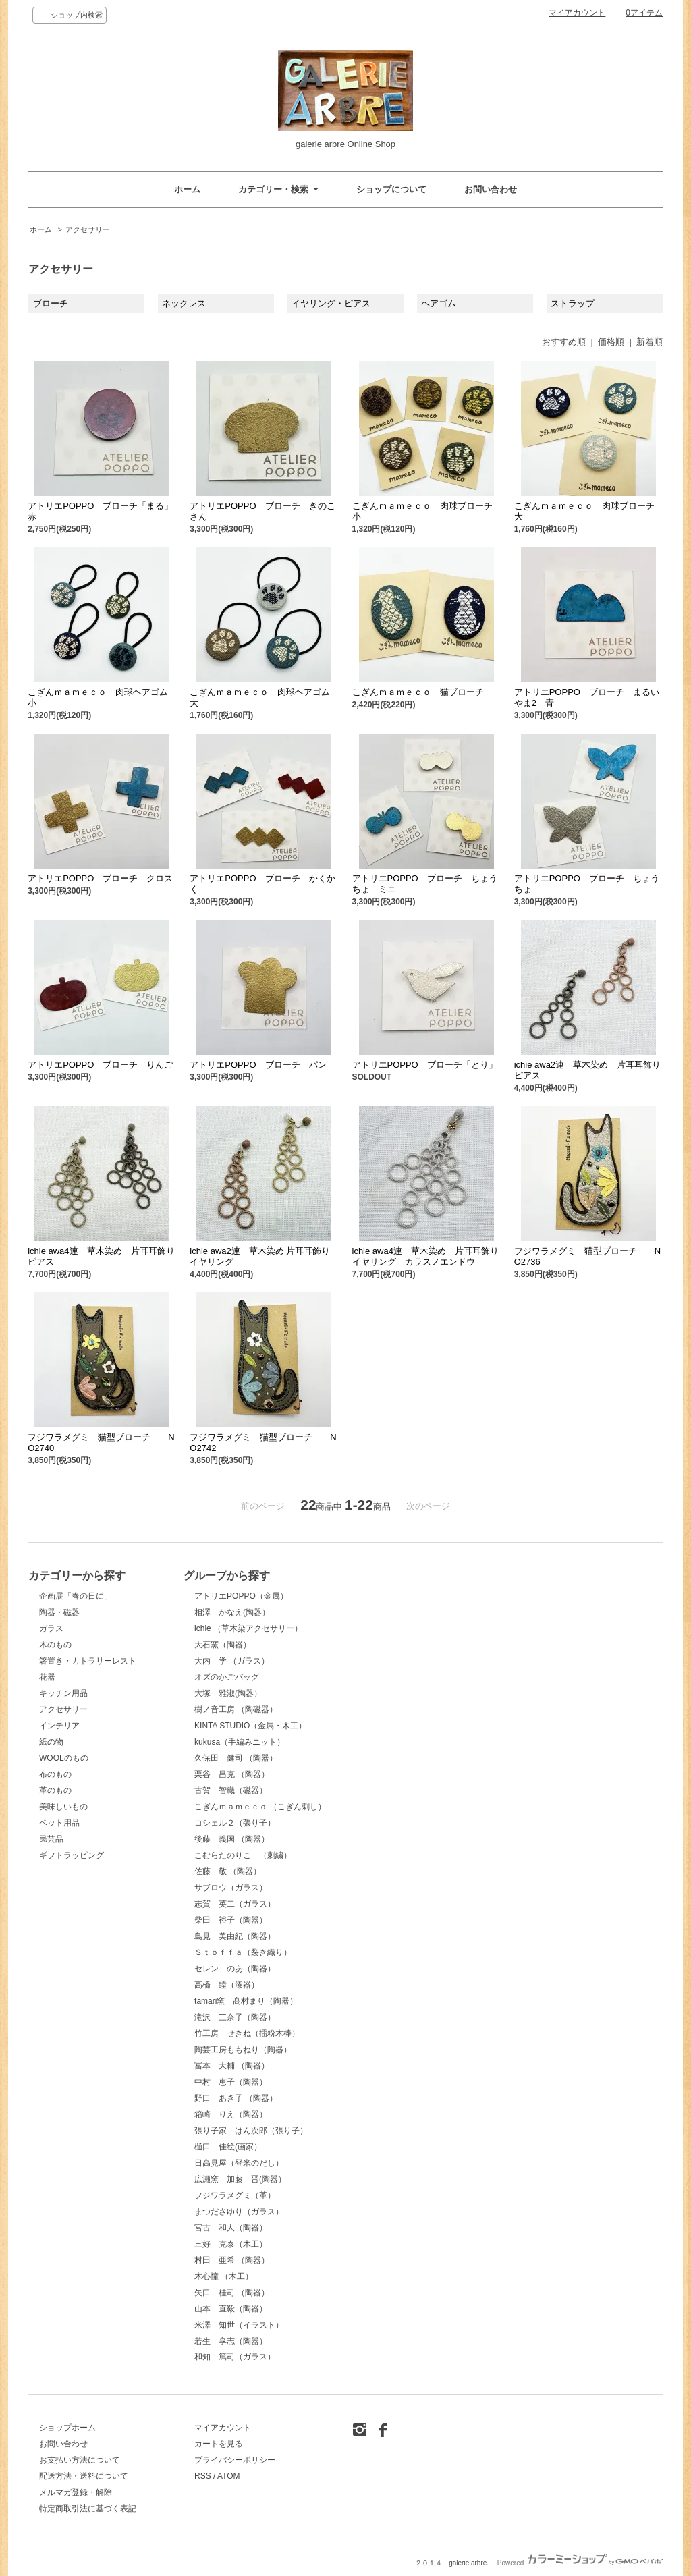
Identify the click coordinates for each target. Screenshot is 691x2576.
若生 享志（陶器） (230, 2341)
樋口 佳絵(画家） (228, 2147)
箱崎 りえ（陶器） (230, 2114)
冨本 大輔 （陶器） (231, 2066)
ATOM (228, 2476)
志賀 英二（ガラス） (234, 1904)
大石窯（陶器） (222, 1644)
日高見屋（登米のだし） (238, 2163)
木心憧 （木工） (223, 2276)
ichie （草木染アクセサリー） (248, 1628)
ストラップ (573, 303)
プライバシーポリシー (234, 2460)
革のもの (55, 1790)
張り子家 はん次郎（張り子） (251, 2130)
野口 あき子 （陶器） (235, 2098)
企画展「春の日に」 (75, 1596)
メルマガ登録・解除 (75, 2492)
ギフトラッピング (71, 1855)
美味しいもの (63, 1806)
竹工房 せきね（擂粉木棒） (247, 2033)
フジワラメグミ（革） (234, 2195)
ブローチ (50, 303)
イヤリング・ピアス (331, 303)
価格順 (611, 342)
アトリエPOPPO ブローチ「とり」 (424, 1065)
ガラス (51, 1628)
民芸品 (51, 1839)
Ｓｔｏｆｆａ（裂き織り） (243, 1952)
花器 (47, 1677)
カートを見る (218, 2443)
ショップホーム (67, 2427)
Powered (580, 2563)
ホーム (187, 189)
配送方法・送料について (83, 2476)
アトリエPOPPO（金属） (241, 1596)
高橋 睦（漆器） (226, 1985)
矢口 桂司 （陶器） (231, 2292)
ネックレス (184, 303)
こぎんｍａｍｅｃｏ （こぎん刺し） (260, 1806)
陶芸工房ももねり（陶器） (243, 2049)
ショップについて (391, 189)
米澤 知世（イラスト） (238, 2325)
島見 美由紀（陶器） (234, 1936)
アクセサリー (87, 229)
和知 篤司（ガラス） (234, 2356)
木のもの (55, 1644)
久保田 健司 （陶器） (235, 1758)
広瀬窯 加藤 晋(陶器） (240, 2179)
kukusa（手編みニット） (239, 1742)
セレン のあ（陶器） (234, 1968)
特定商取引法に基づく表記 (87, 2508)
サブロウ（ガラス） (230, 1887)
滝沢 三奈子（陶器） (234, 2017)
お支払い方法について (79, 2460)
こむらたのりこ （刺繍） (243, 1855)
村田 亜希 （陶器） (231, 2260)
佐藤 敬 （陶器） (227, 1871)
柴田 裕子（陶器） (230, 1920)
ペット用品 (59, 1823)
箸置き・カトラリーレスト (87, 1661)
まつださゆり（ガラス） (238, 2211)
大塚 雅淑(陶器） (228, 1693)
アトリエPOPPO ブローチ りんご (100, 1065)
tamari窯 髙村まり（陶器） (246, 2001)
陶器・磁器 (59, 1612)
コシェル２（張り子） (234, 1823)
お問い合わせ (490, 189)
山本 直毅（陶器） (230, 2308)
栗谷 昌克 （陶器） (231, 1774)
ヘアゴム (438, 303)
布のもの (55, 1774)
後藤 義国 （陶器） (231, 1839)
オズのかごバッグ (226, 1677)
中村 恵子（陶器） (230, 2082)
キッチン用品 (63, 1693)
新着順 (649, 342)
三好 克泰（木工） (230, 2244)
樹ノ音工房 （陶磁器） (235, 1709)
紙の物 (51, 1742)
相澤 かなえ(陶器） (232, 1612)
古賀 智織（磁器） (230, 1790)
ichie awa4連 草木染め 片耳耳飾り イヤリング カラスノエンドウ (429, 1256)
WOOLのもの (63, 1758)
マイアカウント (577, 13)
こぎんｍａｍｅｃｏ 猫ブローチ (422, 692)
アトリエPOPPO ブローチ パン (258, 1065)
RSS (202, 2476)
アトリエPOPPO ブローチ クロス (100, 878)
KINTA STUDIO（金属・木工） (250, 1725)
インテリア (59, 1725)
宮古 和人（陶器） (230, 2227)
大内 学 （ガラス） (231, 1661)
